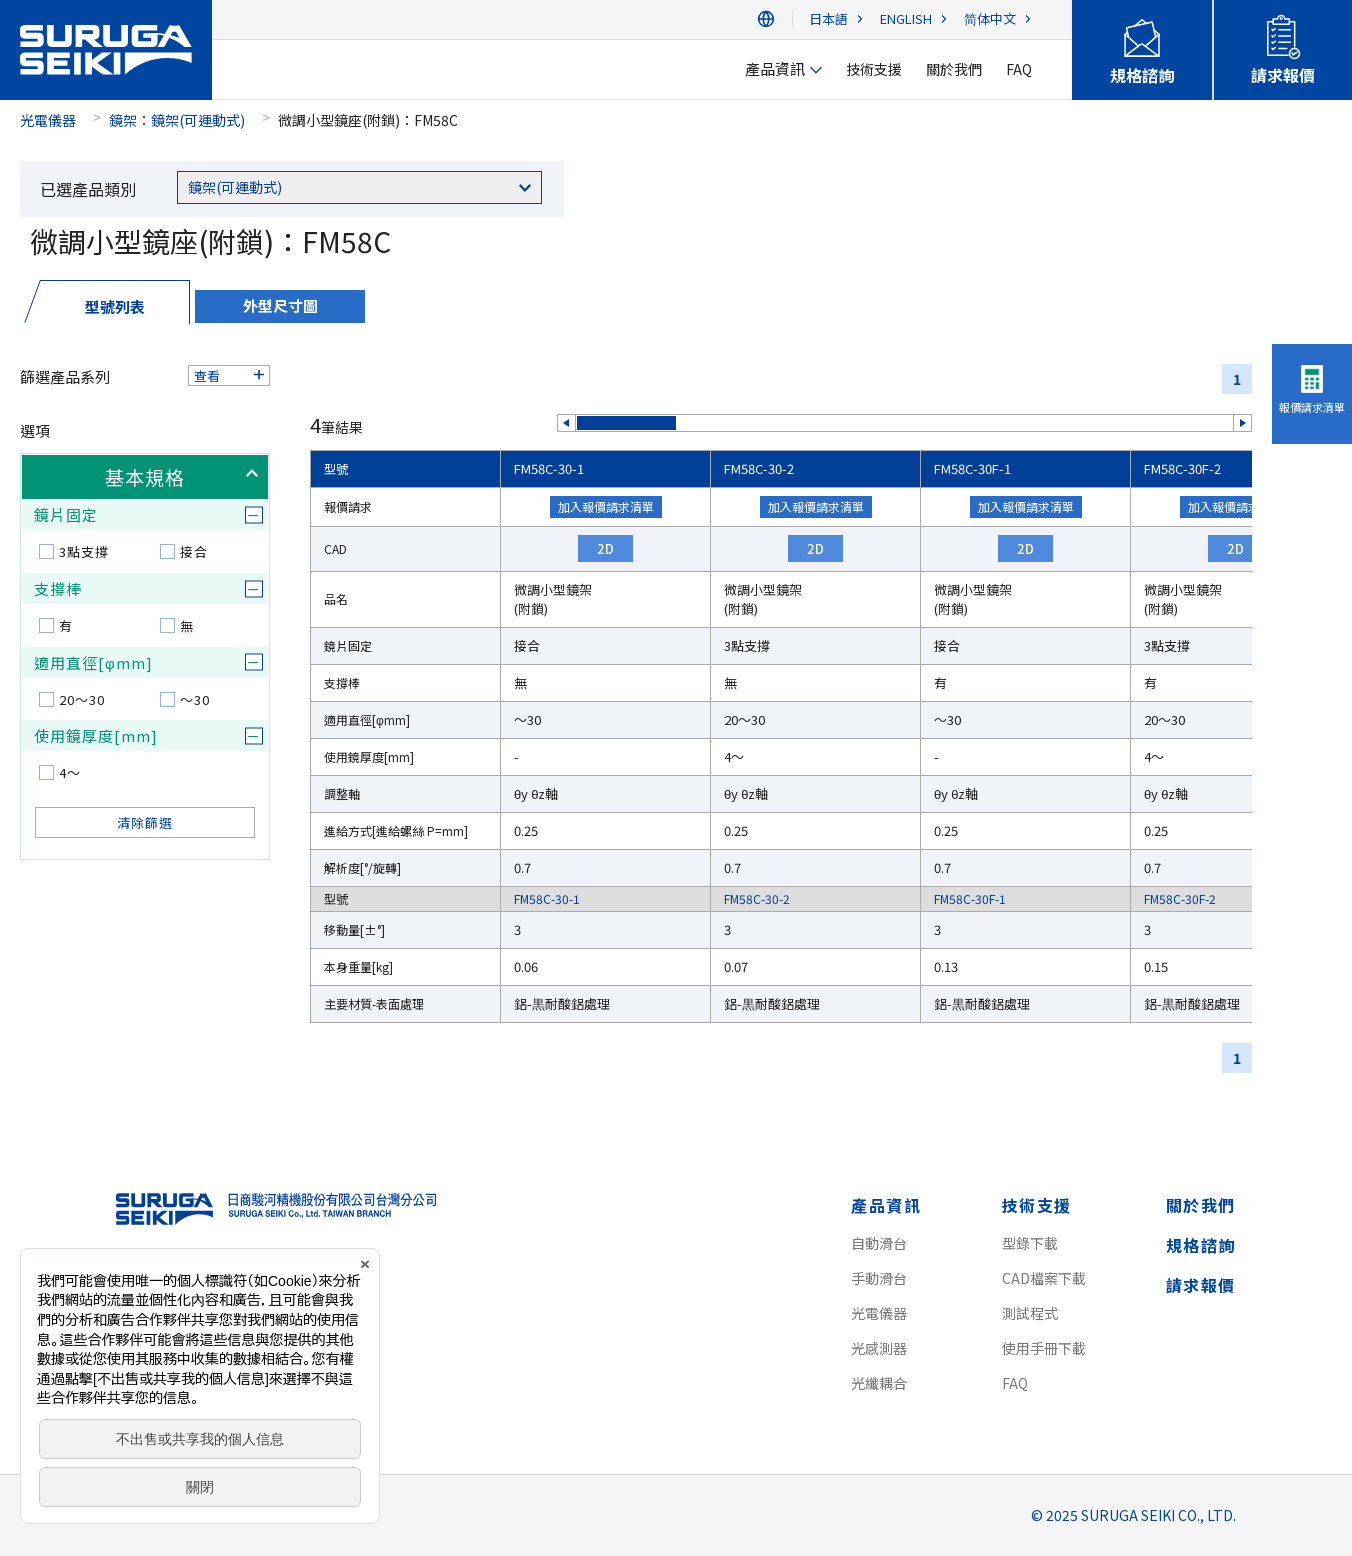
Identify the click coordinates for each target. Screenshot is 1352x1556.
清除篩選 (145, 822)
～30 (195, 699)
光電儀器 (48, 120)
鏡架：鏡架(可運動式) (177, 120)
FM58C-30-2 (759, 468)
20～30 (82, 699)
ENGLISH (906, 19)
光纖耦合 (879, 1383)
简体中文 (990, 19)
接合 (194, 551)
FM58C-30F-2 (1182, 468)
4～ (70, 772)
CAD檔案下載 (1044, 1278)
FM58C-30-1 (549, 468)
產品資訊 (886, 1205)
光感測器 (879, 1348)
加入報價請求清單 (606, 506)
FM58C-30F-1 (972, 468)
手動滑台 (879, 1278)
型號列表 (115, 306)
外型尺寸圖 (280, 305)
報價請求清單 (1312, 407)
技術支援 (1037, 1205)
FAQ (1015, 1383)
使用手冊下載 (1044, 1348)
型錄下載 (1030, 1243)
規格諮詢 (1201, 1245)
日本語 (828, 19)
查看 (207, 375)
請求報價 (1201, 1285)
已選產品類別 (88, 189)
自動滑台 (879, 1243)
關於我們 (1201, 1205)
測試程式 (1030, 1313)
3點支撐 (84, 551)
